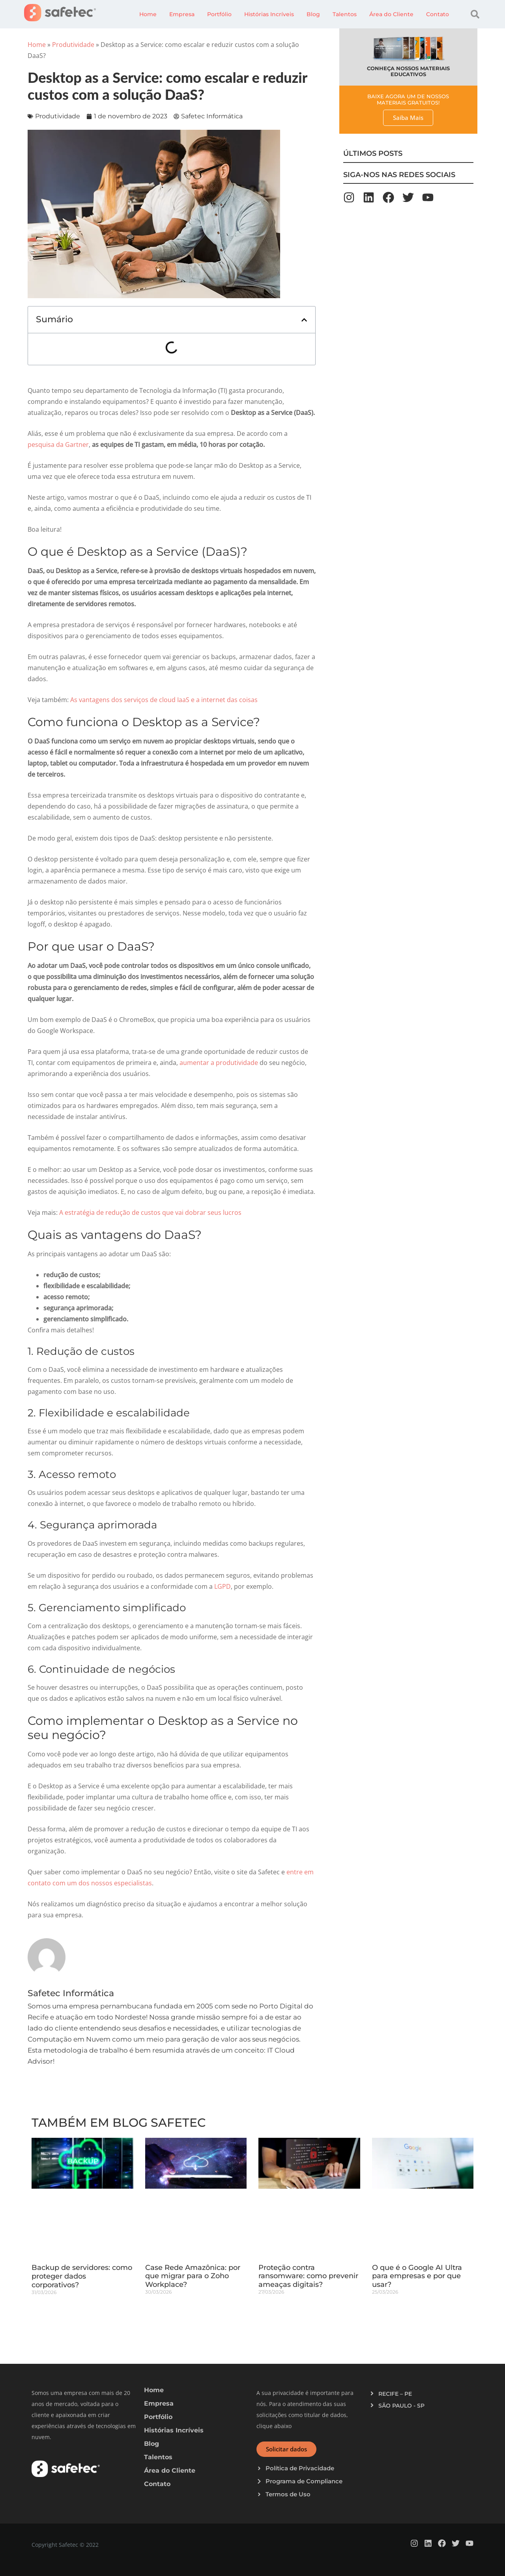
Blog (313, 14)
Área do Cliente (391, 14)
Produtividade (73, 44)
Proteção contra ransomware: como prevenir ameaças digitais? (308, 2276)
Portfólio (219, 14)
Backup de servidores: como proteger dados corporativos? (82, 2276)
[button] (475, 14)
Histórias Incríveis (269, 14)
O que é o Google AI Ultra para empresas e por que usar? (417, 2276)
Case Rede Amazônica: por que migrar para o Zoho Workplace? (192, 2276)
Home (148, 14)
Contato (437, 14)
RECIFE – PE (395, 2393)
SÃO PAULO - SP (401, 2405)
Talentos (345, 14)
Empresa (182, 14)
